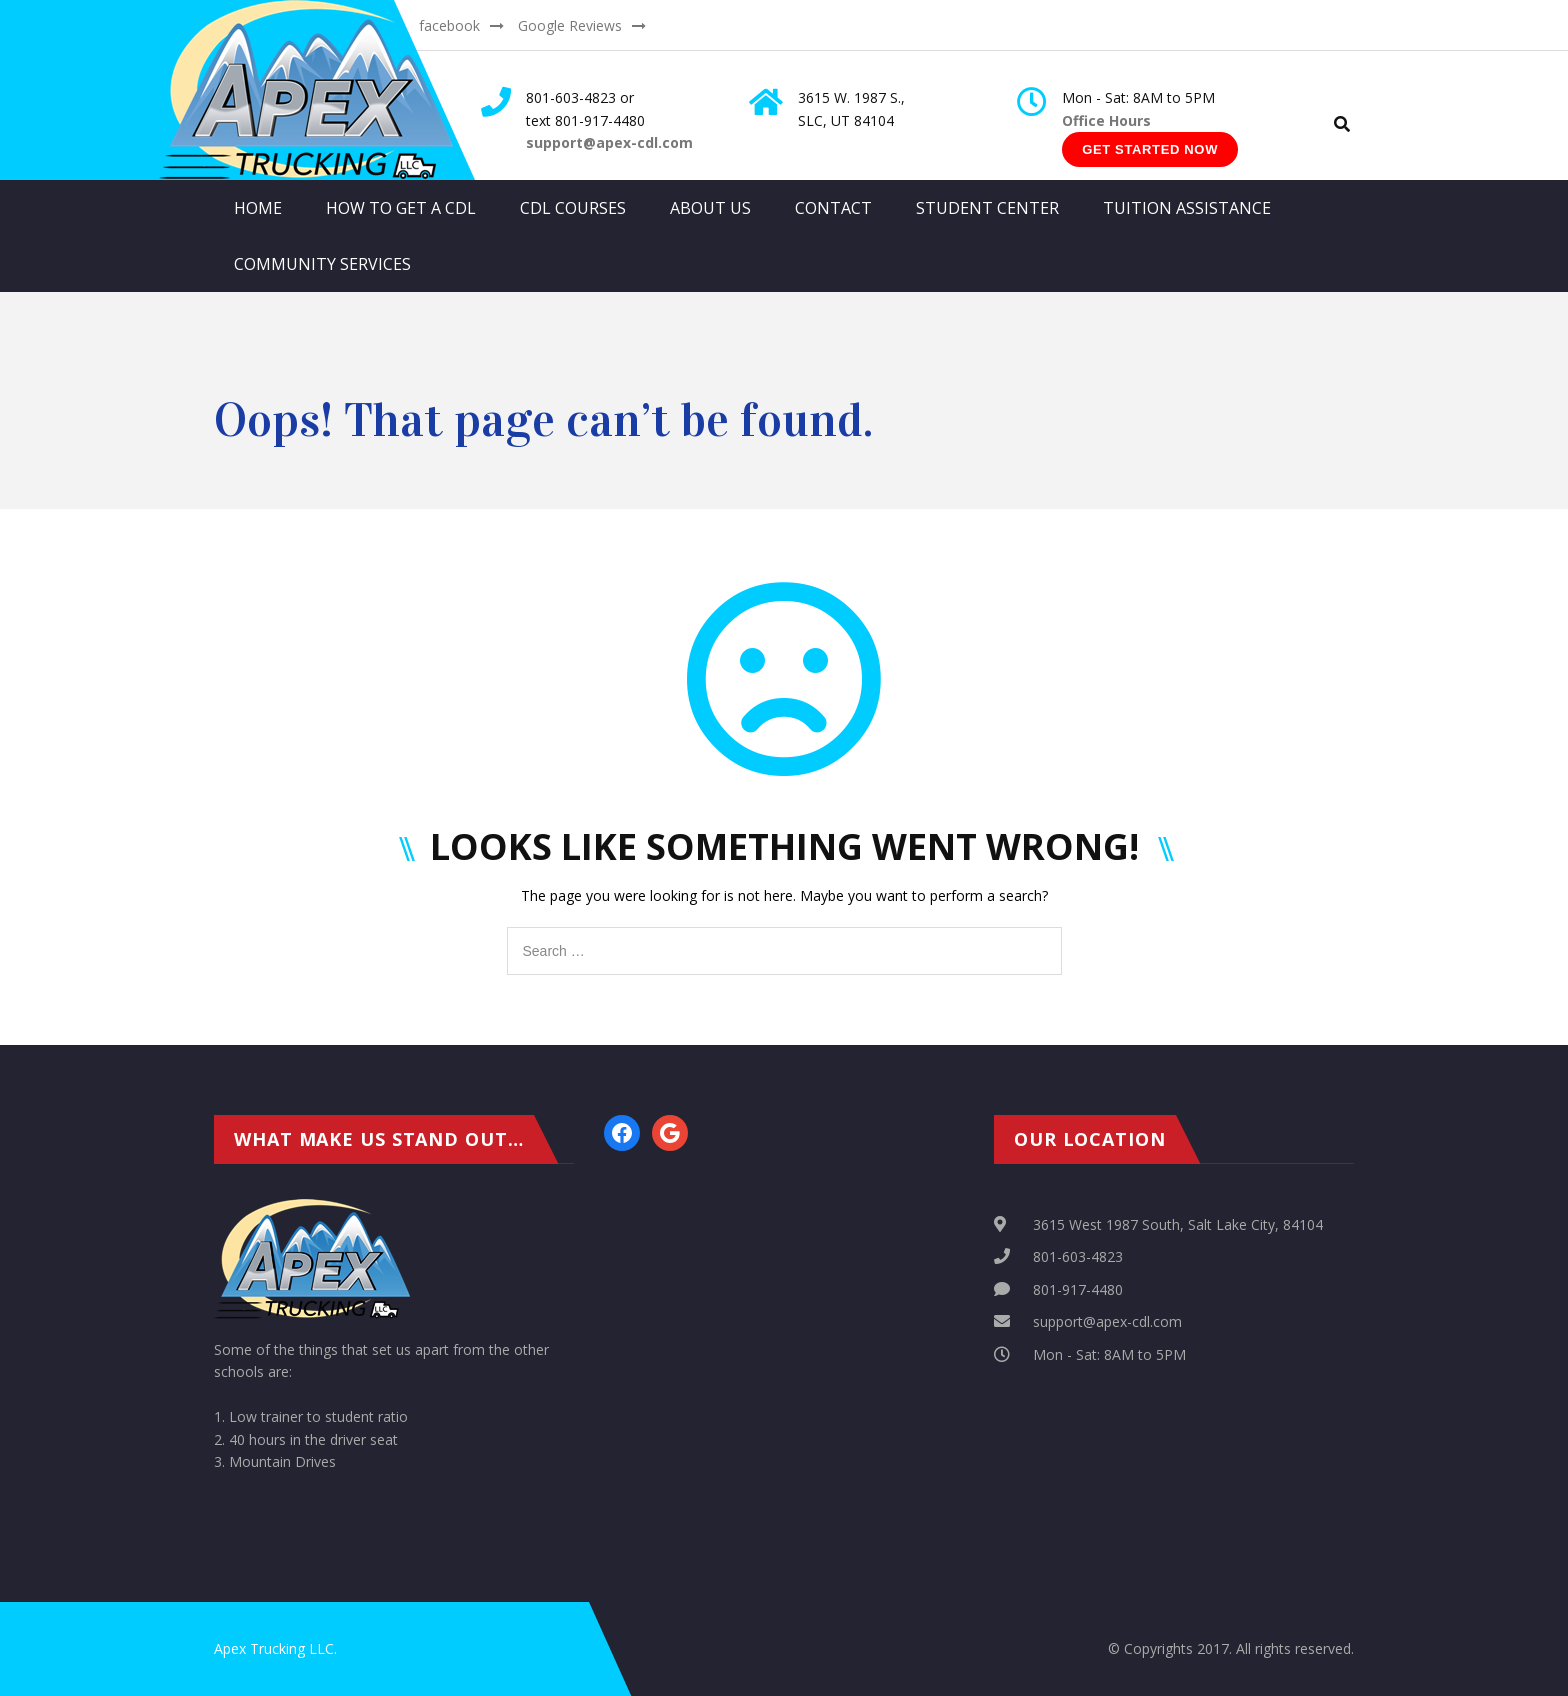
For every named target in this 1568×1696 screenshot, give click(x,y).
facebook (449, 25)
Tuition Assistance (1187, 208)
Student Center (987, 208)
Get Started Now (1150, 149)
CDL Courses (573, 208)
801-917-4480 (1078, 1289)
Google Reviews (570, 25)
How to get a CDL (401, 208)
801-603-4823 (1078, 1256)
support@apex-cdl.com (1107, 1321)
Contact (833, 208)
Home (258, 208)
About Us (710, 208)
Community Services (322, 264)
